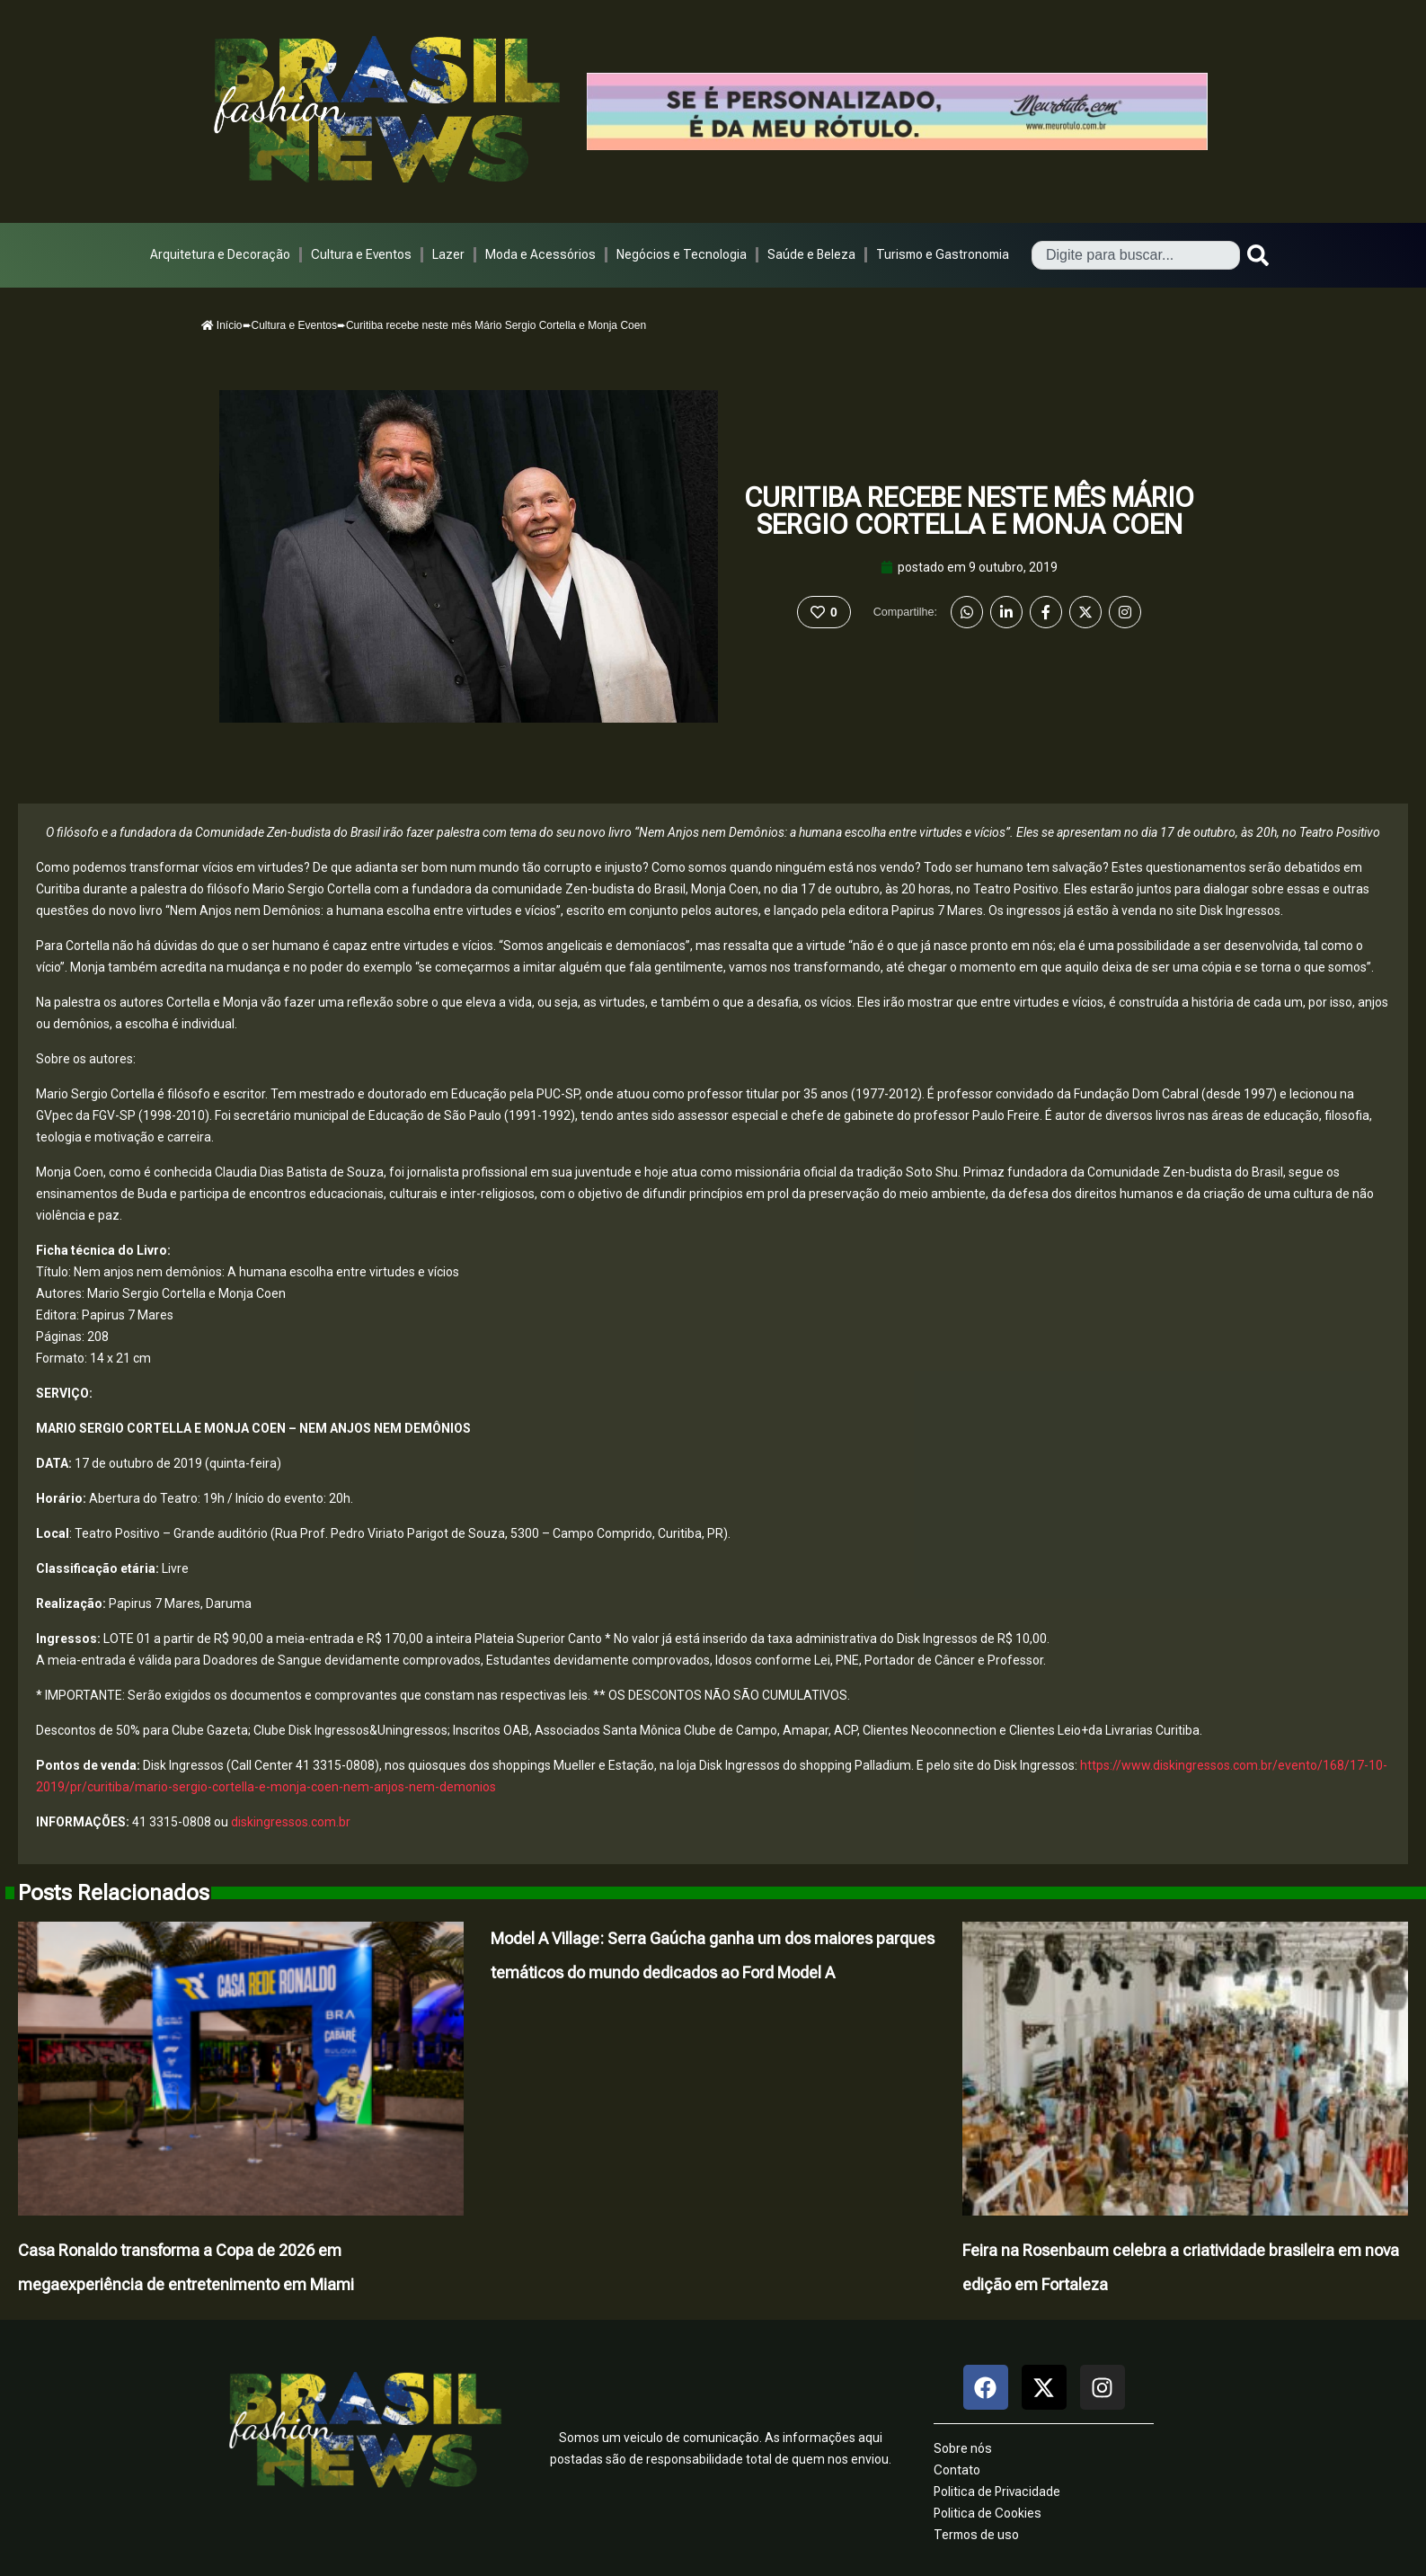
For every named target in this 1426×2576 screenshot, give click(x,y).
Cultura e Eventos (361, 254)
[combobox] (1136, 255)
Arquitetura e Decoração (220, 254)
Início (222, 325)
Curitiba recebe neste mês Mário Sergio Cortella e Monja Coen (969, 511)
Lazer (448, 254)
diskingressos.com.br (290, 1822)
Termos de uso (976, 2534)
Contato (957, 2470)
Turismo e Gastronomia (942, 254)
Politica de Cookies (987, 2513)
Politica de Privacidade (997, 2491)
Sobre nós (963, 2448)
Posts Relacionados (113, 1892)
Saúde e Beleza (811, 254)
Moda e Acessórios (540, 254)
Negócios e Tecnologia (681, 254)
